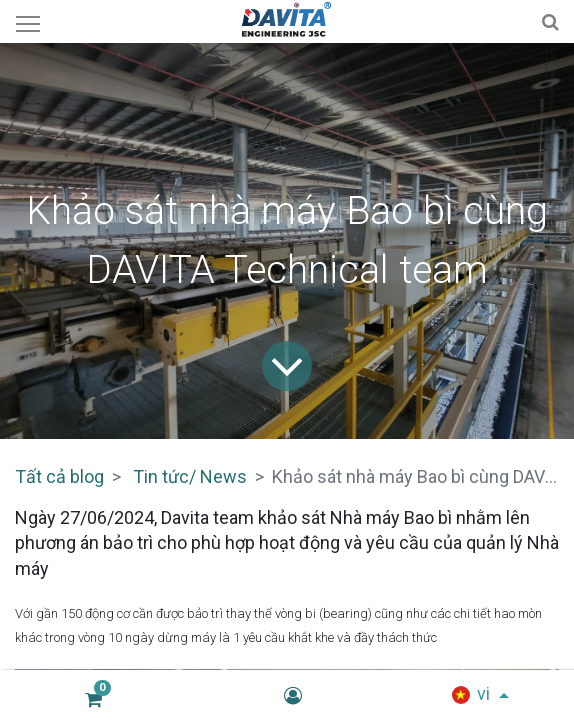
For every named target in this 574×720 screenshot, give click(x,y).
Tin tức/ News (190, 476)
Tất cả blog (59, 476)
